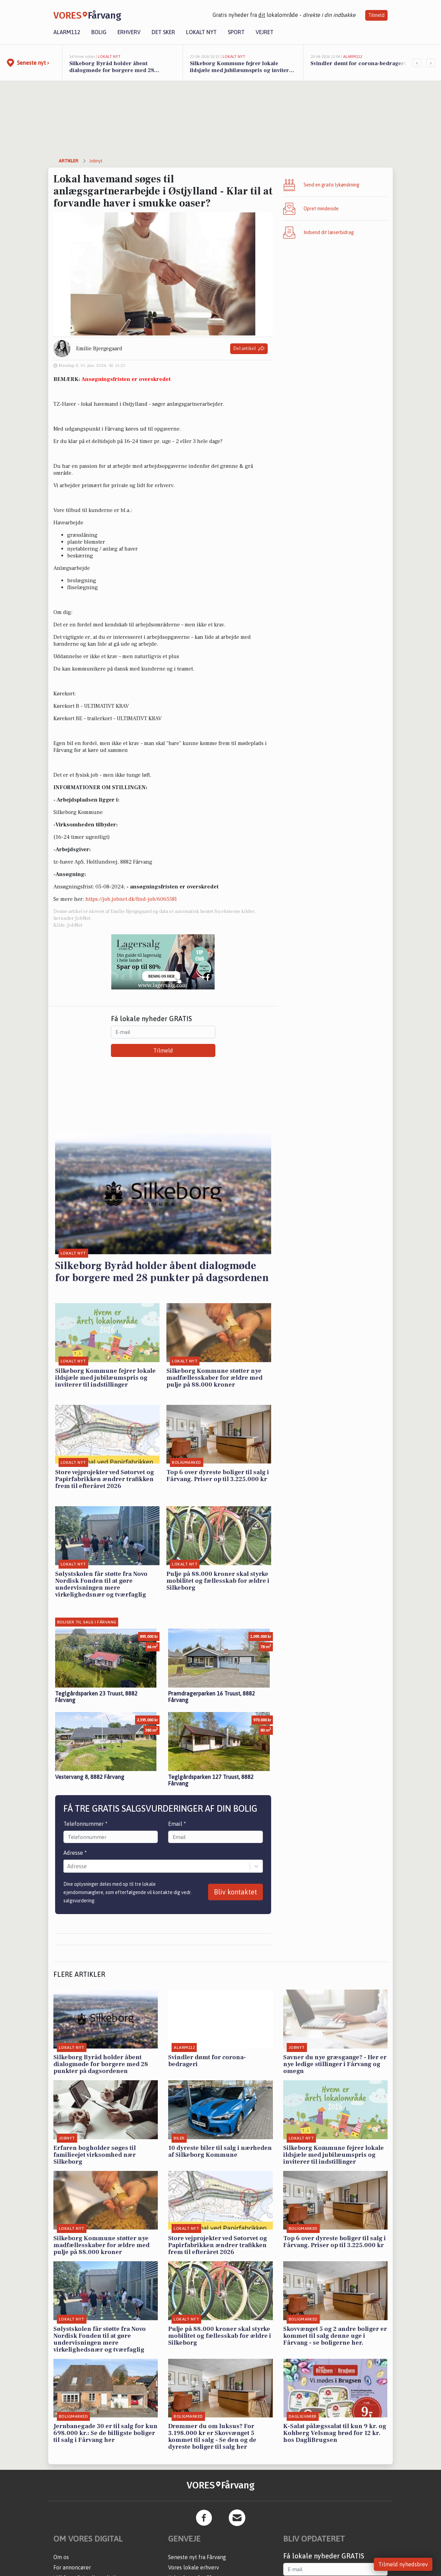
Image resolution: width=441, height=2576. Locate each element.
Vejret (265, 32)
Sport (236, 32)
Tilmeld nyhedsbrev (403, 2564)
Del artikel (249, 348)
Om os (61, 2557)
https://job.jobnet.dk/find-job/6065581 (131, 899)
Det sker (163, 32)
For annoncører (72, 2567)
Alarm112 (66, 32)
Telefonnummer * (85, 1824)
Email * (177, 1824)
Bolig (98, 32)
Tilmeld (376, 15)
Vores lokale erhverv (193, 2567)
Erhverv (129, 32)
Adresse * (75, 1853)
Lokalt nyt (201, 32)
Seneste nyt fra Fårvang (197, 2557)
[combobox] (68, 1866)
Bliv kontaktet (235, 1892)
